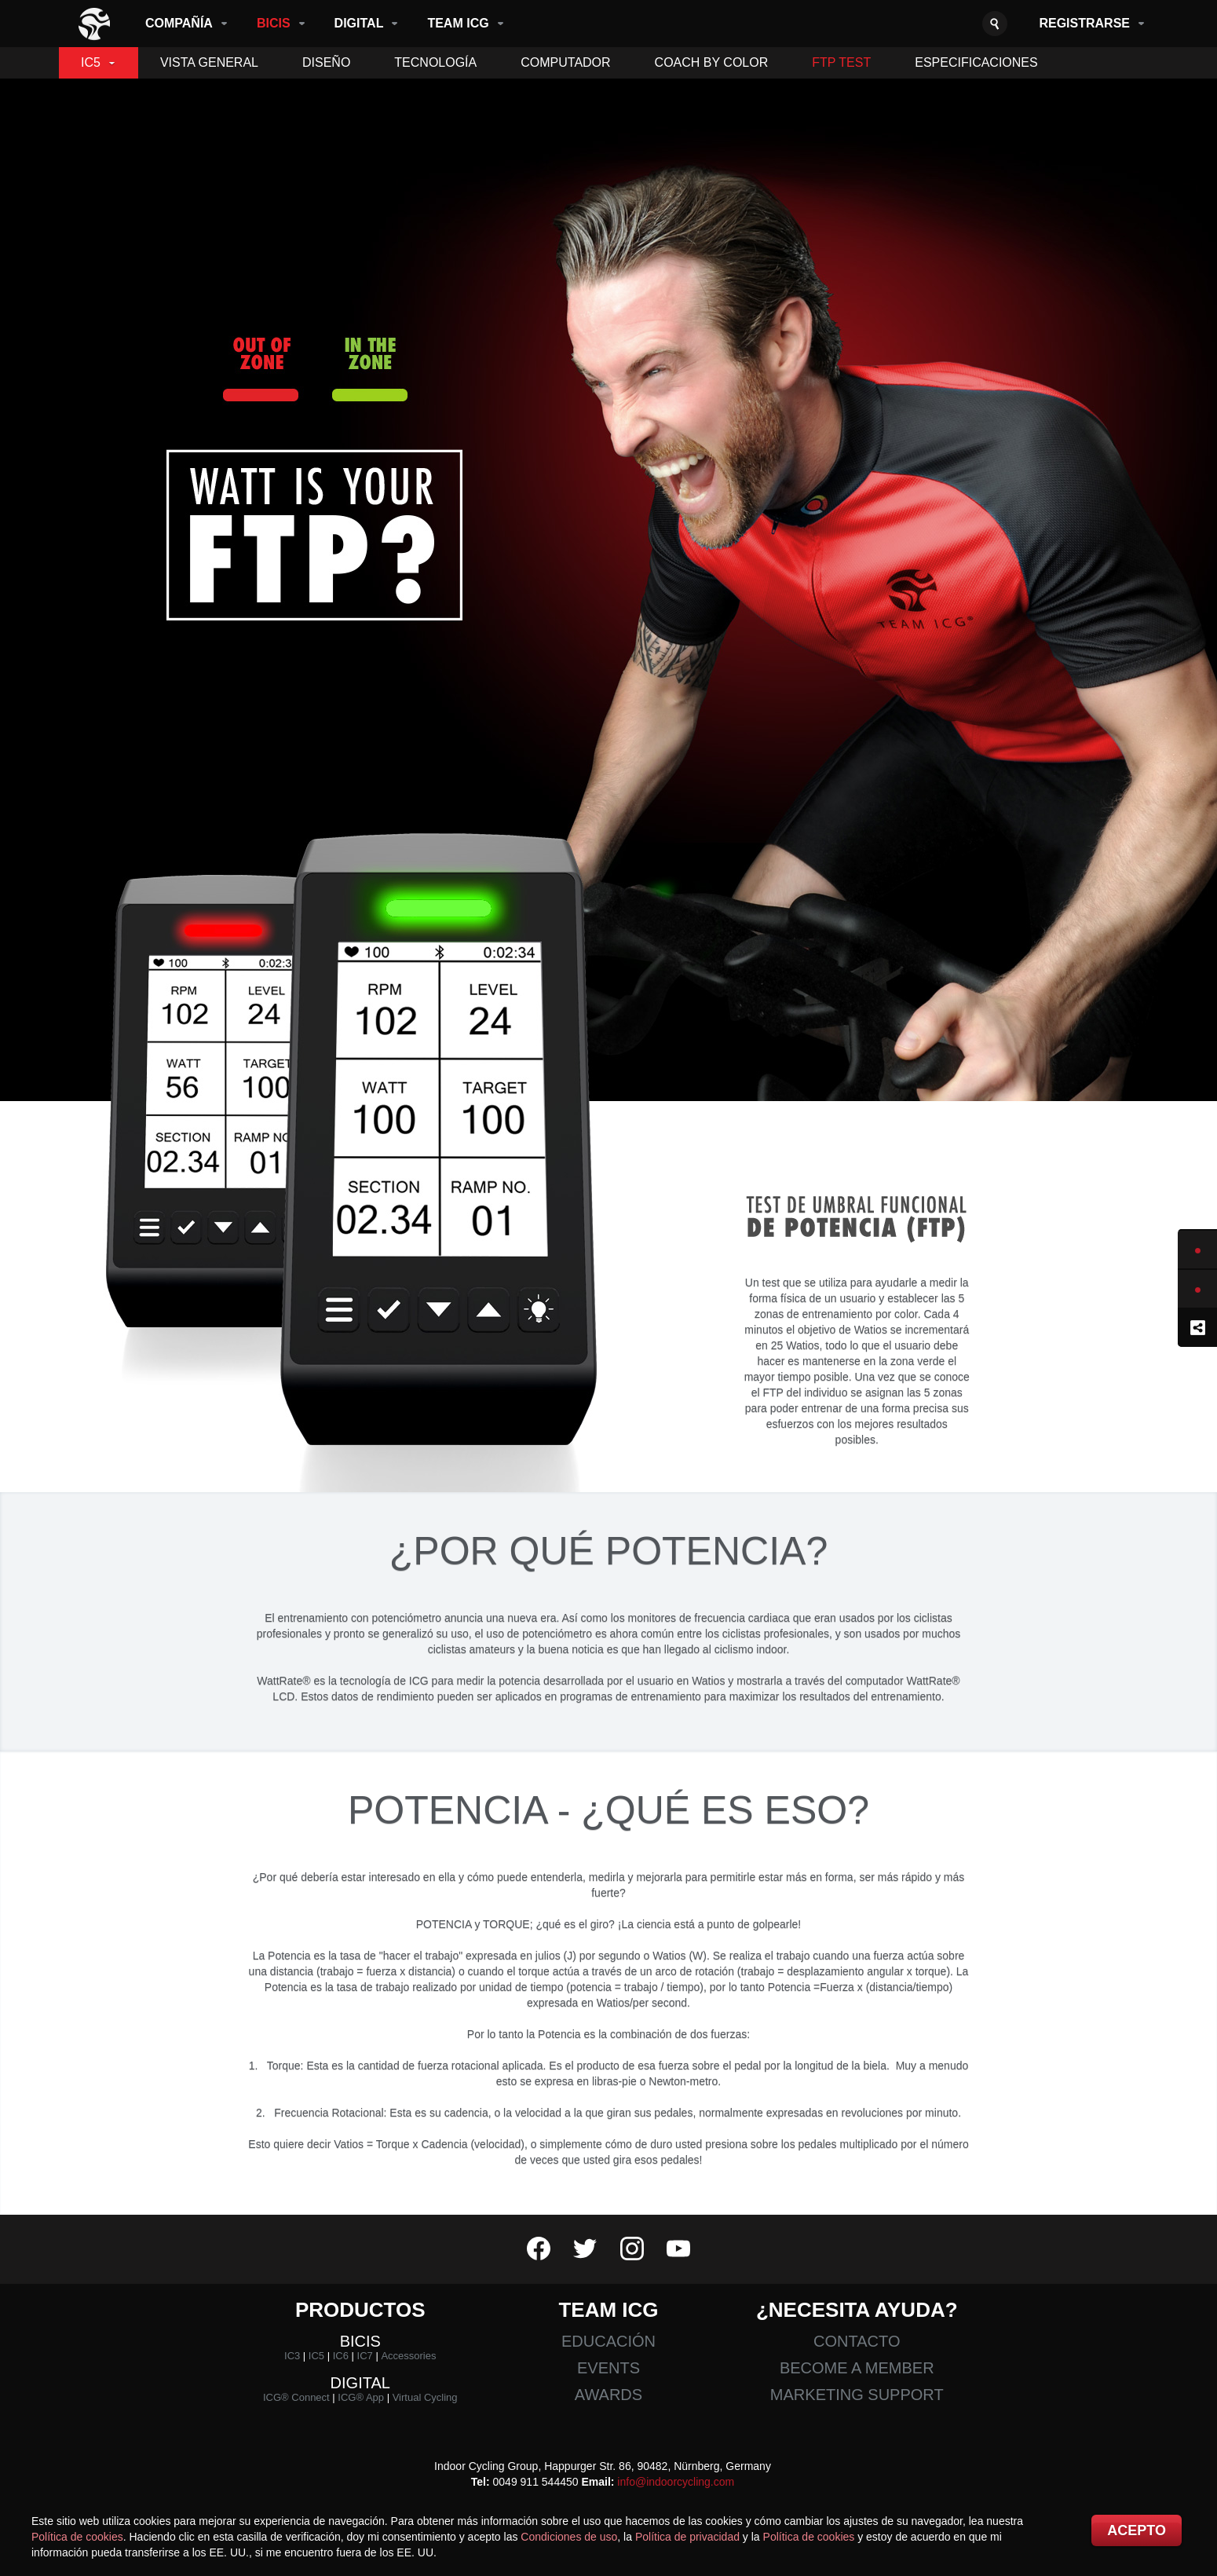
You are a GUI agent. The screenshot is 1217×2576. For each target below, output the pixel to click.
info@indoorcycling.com (675, 2481)
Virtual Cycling (425, 2397)
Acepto (1136, 2530)
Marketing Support (857, 2394)
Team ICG (457, 23)
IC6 (341, 2356)
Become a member (857, 2368)
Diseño (326, 62)
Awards (608, 2394)
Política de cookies (77, 2536)
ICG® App (361, 2397)
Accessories (408, 2356)
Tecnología (435, 62)
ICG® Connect (296, 2397)
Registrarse (1084, 23)
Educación (608, 2341)
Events (608, 2368)
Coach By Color (712, 62)
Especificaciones (976, 62)
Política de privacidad (687, 2536)
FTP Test (841, 62)
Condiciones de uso (569, 2536)
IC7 (365, 2356)
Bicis (274, 23)
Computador (565, 62)
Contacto (856, 2341)
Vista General (209, 62)
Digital (359, 23)
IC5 (91, 62)
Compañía (179, 23)
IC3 (292, 2356)
